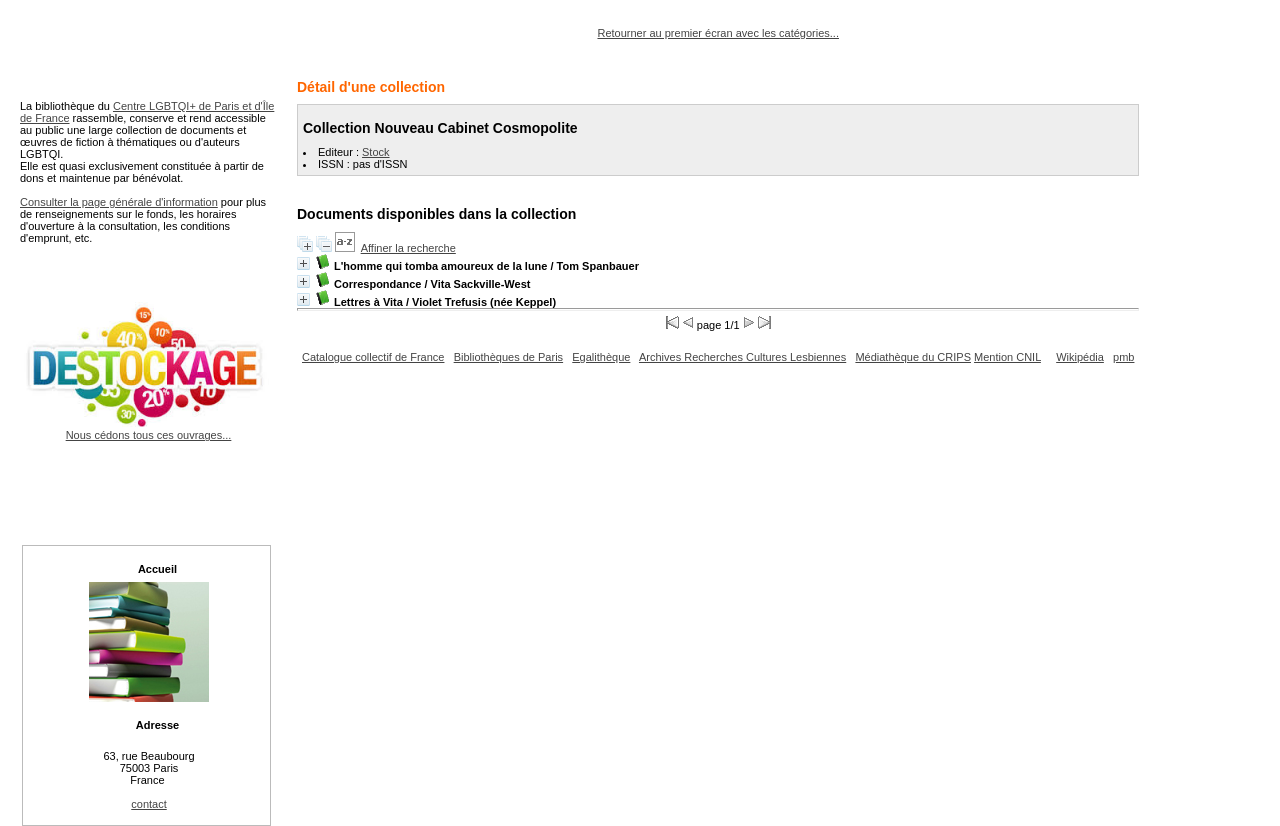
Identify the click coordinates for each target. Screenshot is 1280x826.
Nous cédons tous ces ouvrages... (148, 429)
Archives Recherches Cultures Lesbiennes (742, 357)
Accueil (157, 569)
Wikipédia (1080, 357)
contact (148, 804)
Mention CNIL (1007, 357)
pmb (1123, 357)
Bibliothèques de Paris (508, 357)
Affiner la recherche (408, 248)
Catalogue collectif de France (373, 357)
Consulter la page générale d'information (119, 202)
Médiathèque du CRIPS (913, 357)
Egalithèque (601, 357)
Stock (376, 152)
